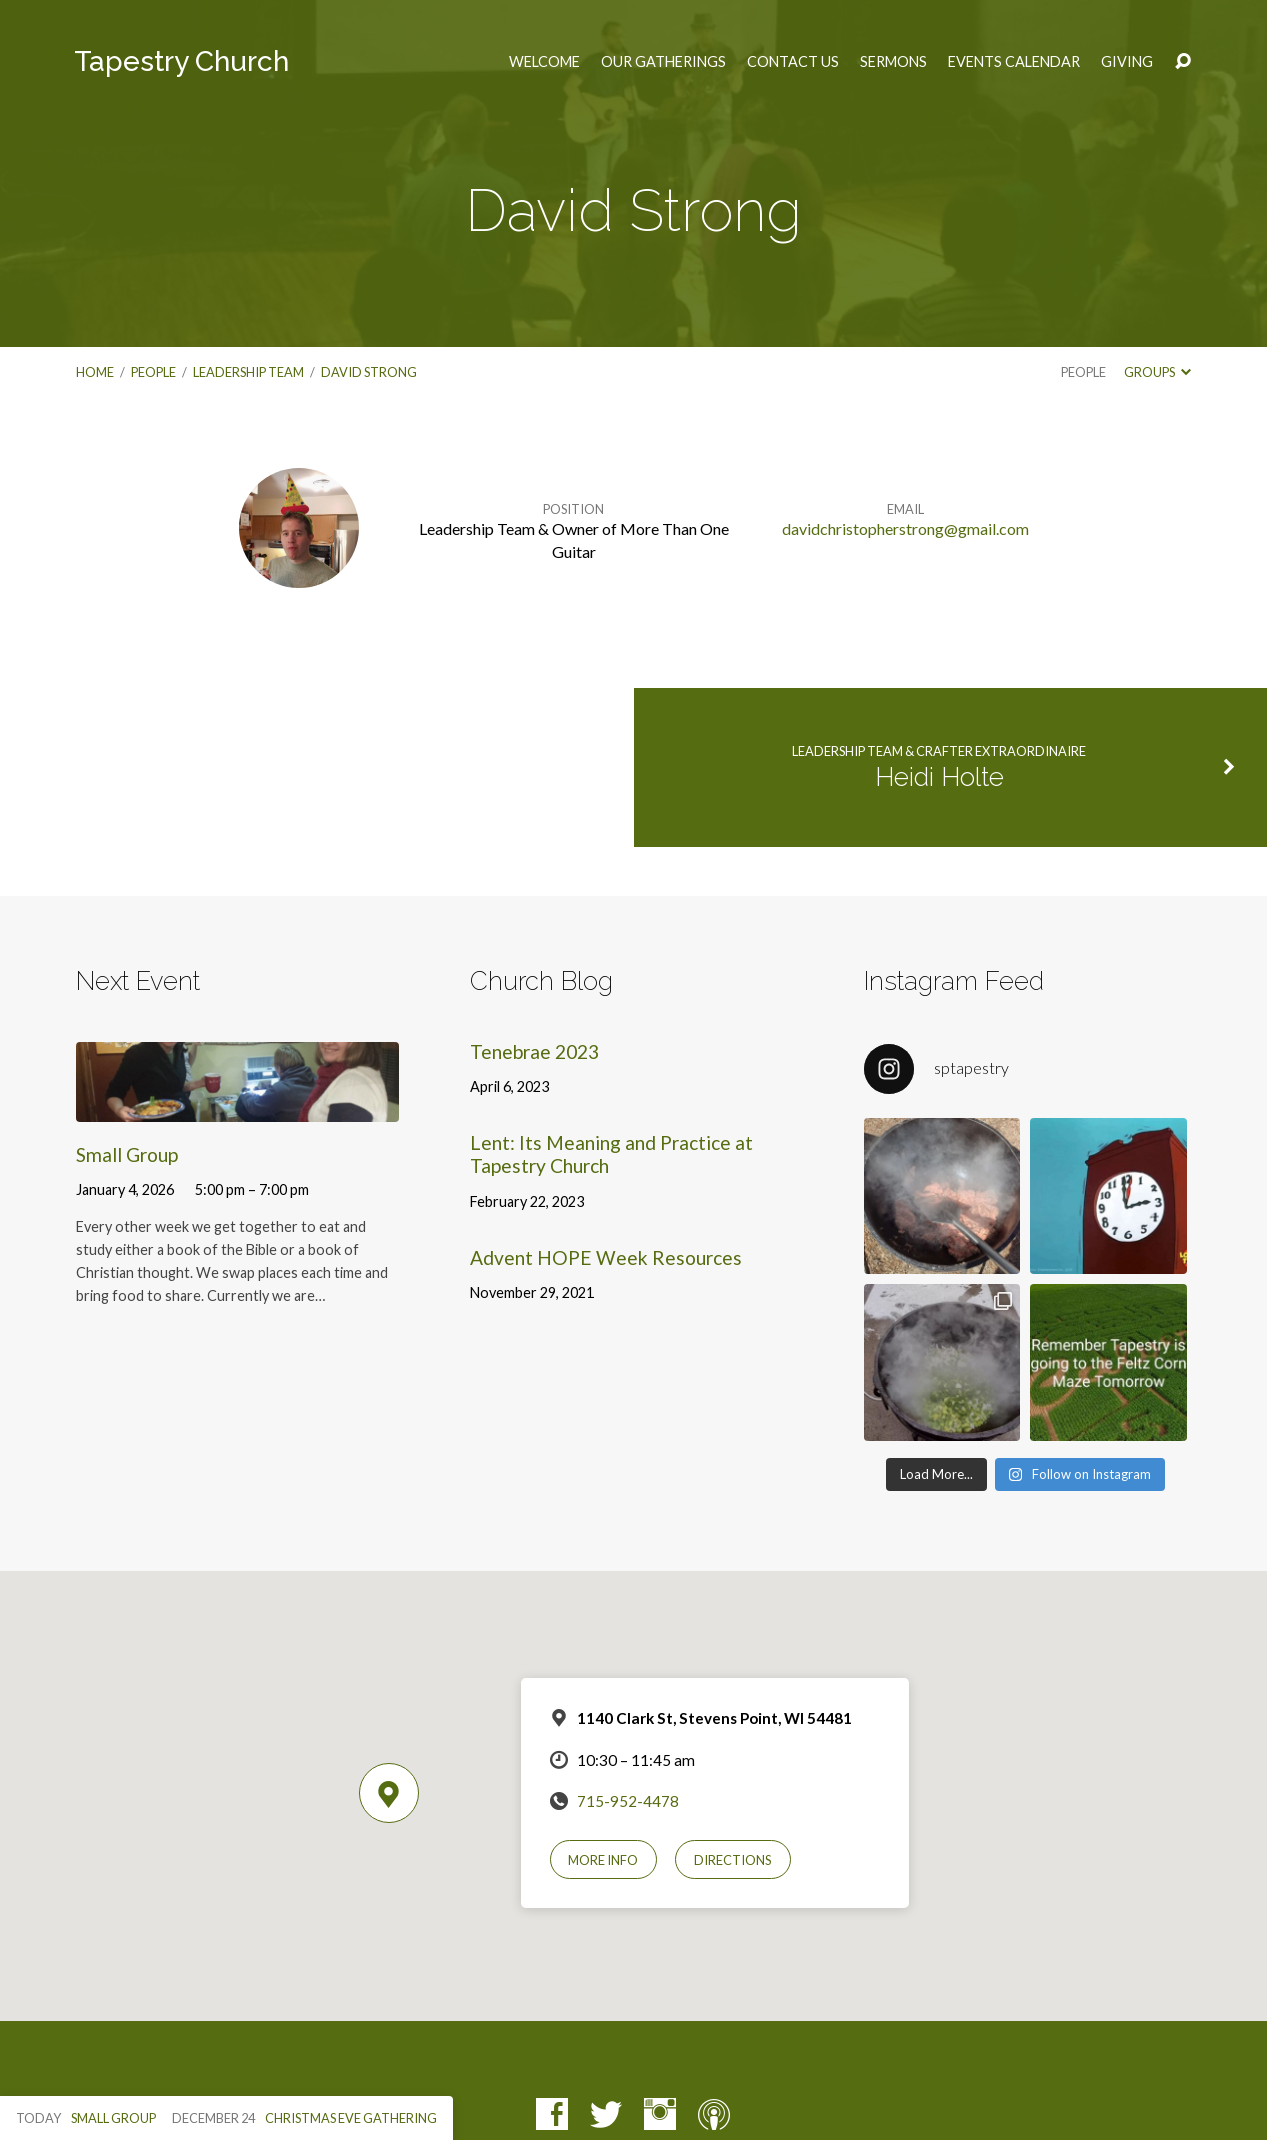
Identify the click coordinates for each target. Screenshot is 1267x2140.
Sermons (893, 62)
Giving (1127, 62)
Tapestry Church (181, 61)
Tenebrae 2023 (534, 1051)
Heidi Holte (939, 777)
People (153, 372)
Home (95, 372)
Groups (1157, 372)
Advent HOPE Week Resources (606, 1257)
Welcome (544, 62)
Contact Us (793, 62)
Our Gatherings (663, 62)
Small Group (127, 1154)
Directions (733, 1860)
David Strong (369, 372)
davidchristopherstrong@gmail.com (905, 528)
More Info (603, 1860)
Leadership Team (248, 372)
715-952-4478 (628, 1801)
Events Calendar (1014, 62)
